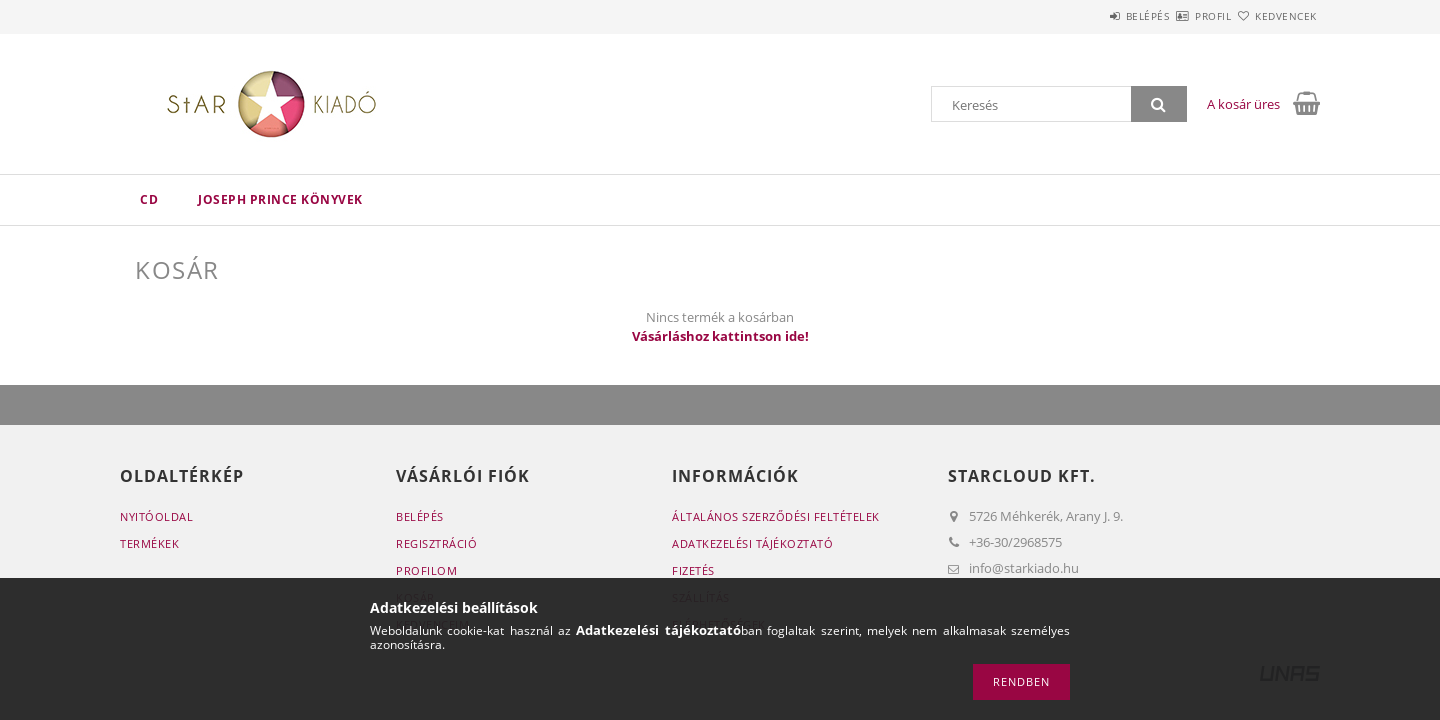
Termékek (149, 543)
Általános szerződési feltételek (776, 516)
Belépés (1089, 16)
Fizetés (693, 570)
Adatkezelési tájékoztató (752, 543)
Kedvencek (1275, 16)
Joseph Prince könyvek (280, 199)
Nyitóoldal (156, 516)
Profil (1178, 16)
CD (149, 199)
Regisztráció (436, 543)
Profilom (426, 570)
